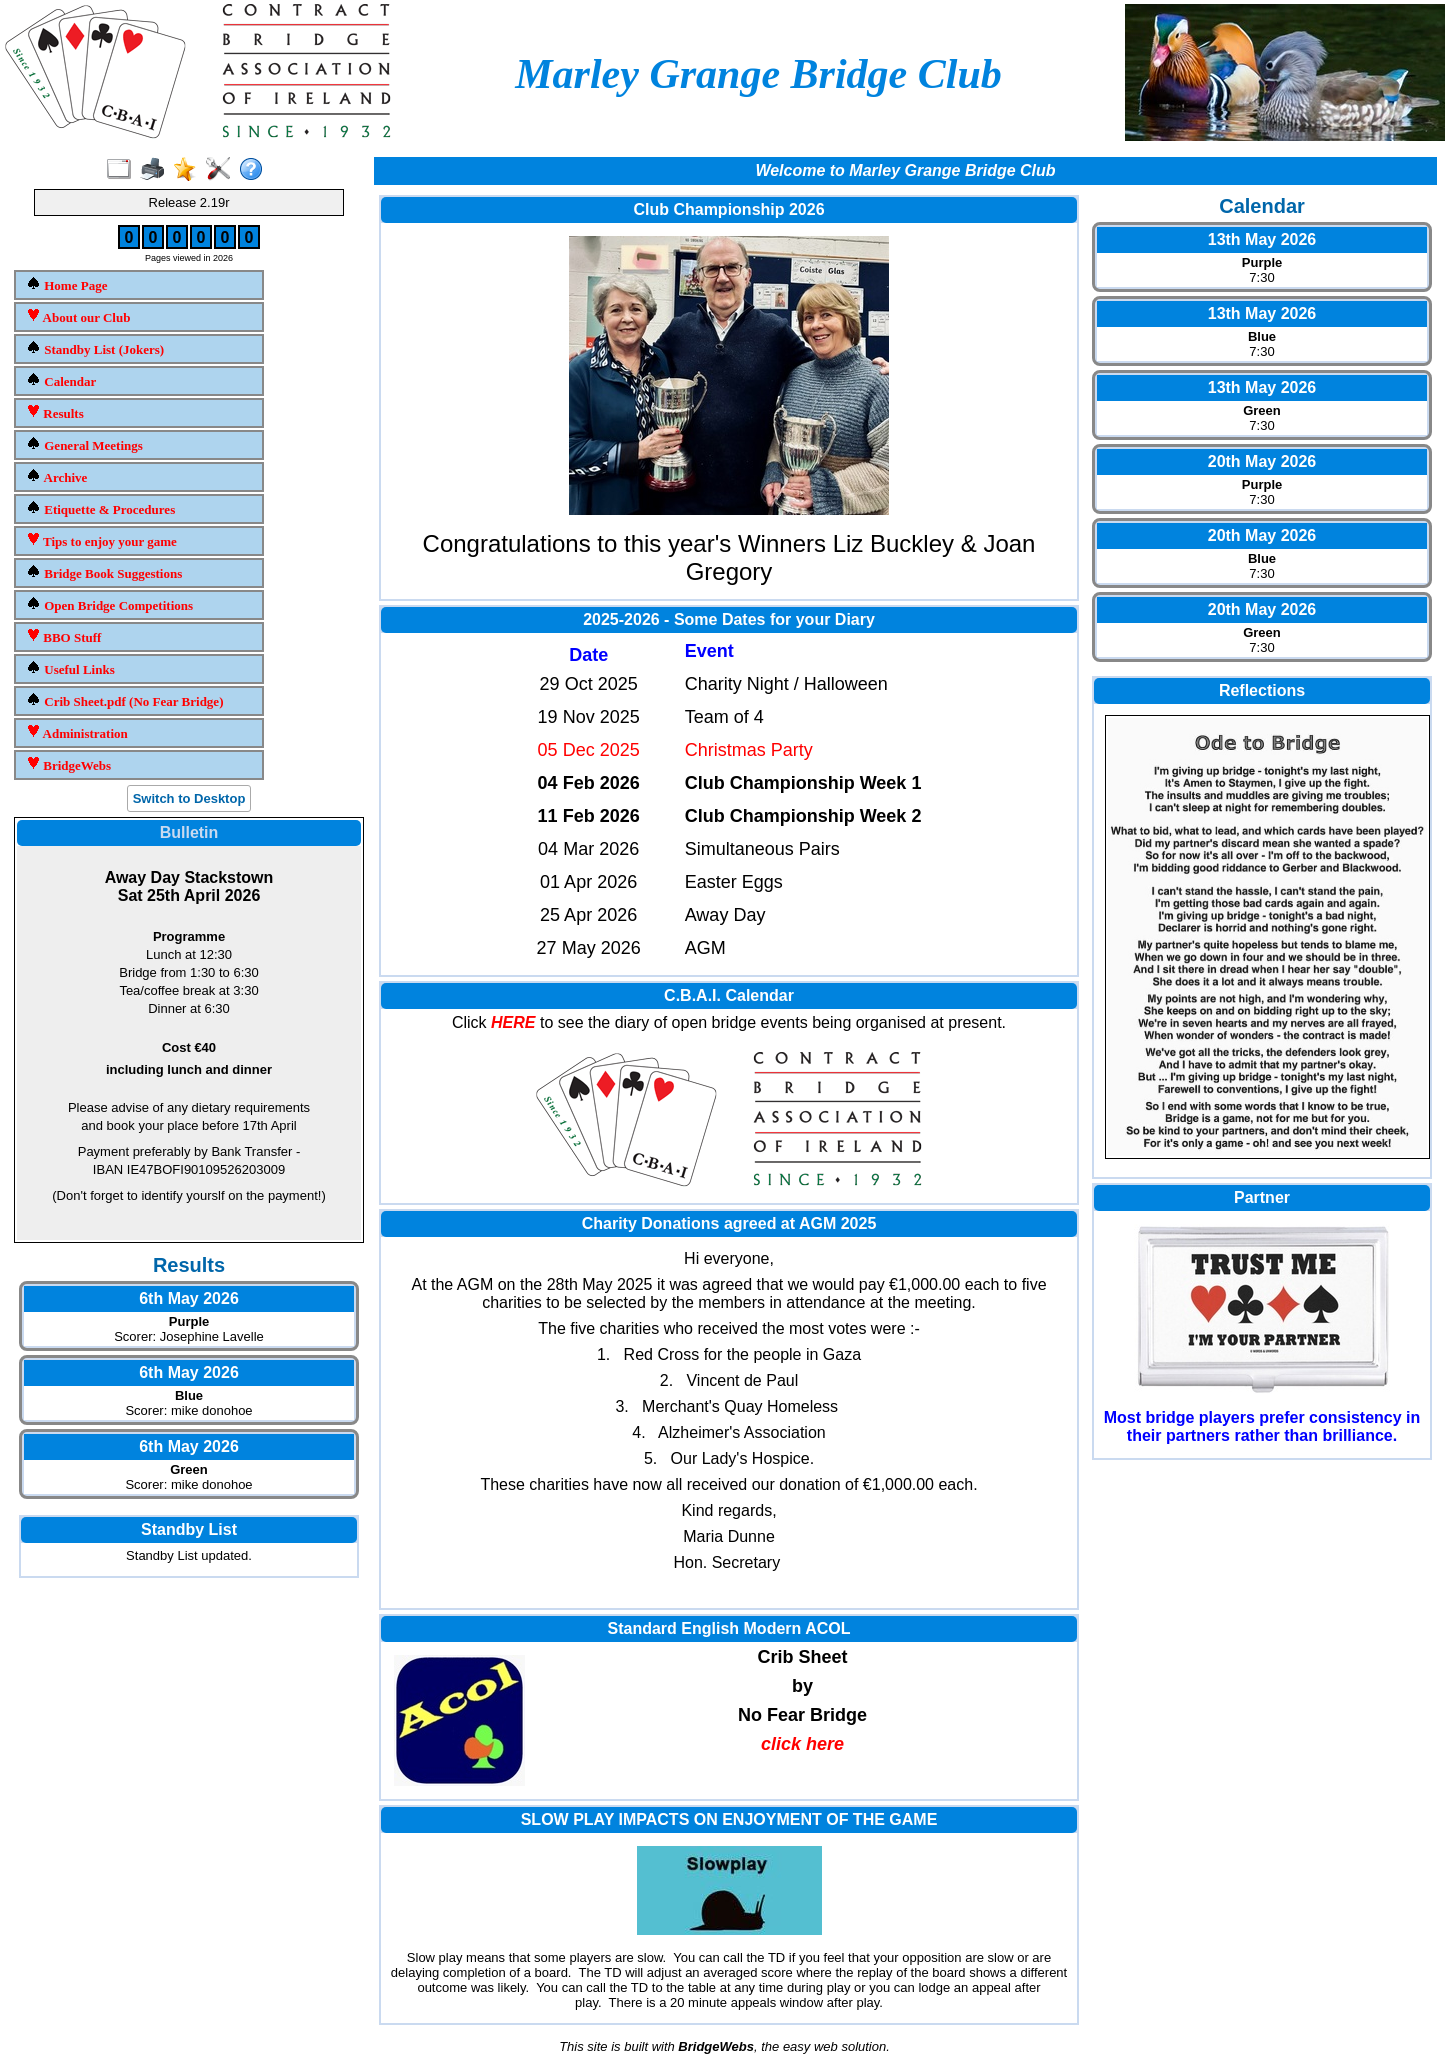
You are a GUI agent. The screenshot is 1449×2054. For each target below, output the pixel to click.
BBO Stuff (63, 636)
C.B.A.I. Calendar (729, 995)
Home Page (66, 284)
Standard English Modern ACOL (729, 1628)
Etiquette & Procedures (100, 508)
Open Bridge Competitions (109, 604)
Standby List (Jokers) (95, 348)
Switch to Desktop (189, 798)
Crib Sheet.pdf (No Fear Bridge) (124, 700)
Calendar (61, 380)
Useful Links (70, 668)
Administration (77, 732)
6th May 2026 (189, 1298)
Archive (56, 476)
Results (55, 412)
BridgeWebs (68, 764)
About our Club (78, 316)
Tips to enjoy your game (101, 540)
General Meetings (84, 444)
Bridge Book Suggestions (104, 572)
